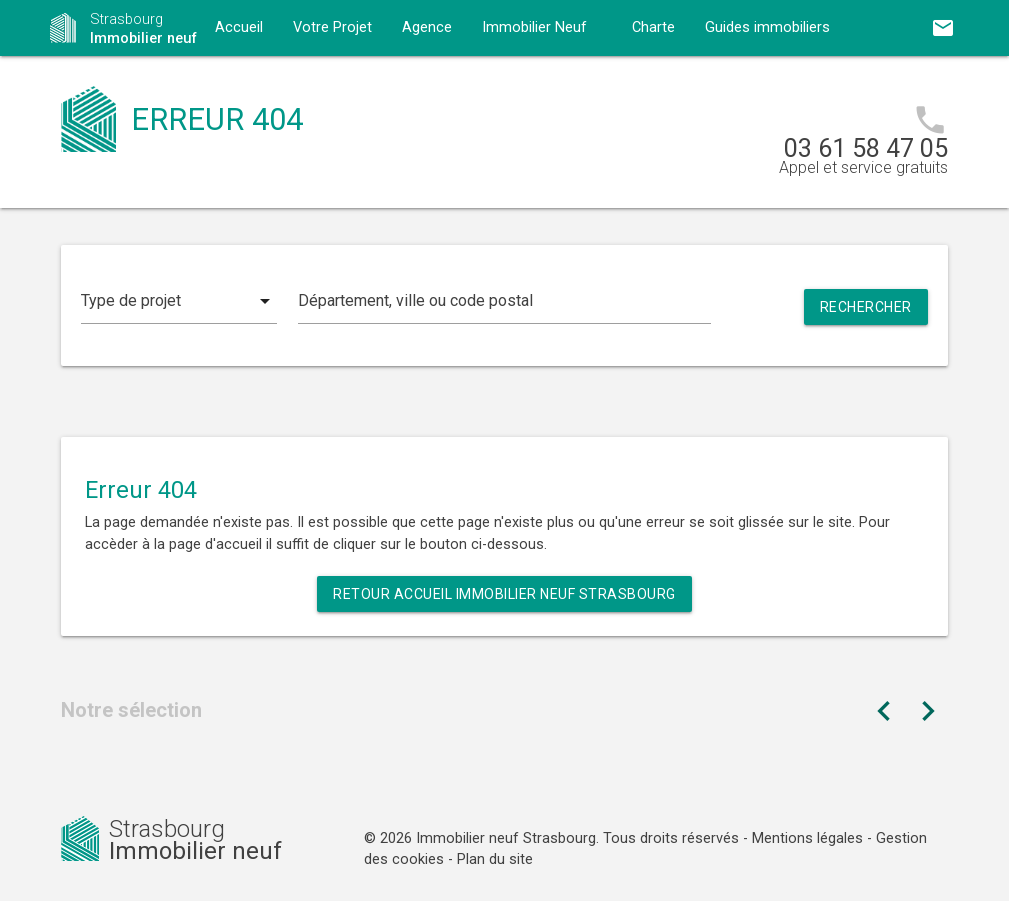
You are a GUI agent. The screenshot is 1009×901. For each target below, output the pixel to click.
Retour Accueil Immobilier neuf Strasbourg (504, 594)
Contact (241, 83)
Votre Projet (332, 27)
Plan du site (495, 859)
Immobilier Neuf (534, 27)
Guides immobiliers (767, 27)
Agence (427, 27)
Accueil (239, 27)
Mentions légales (807, 838)
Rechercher (866, 307)
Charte (653, 27)
